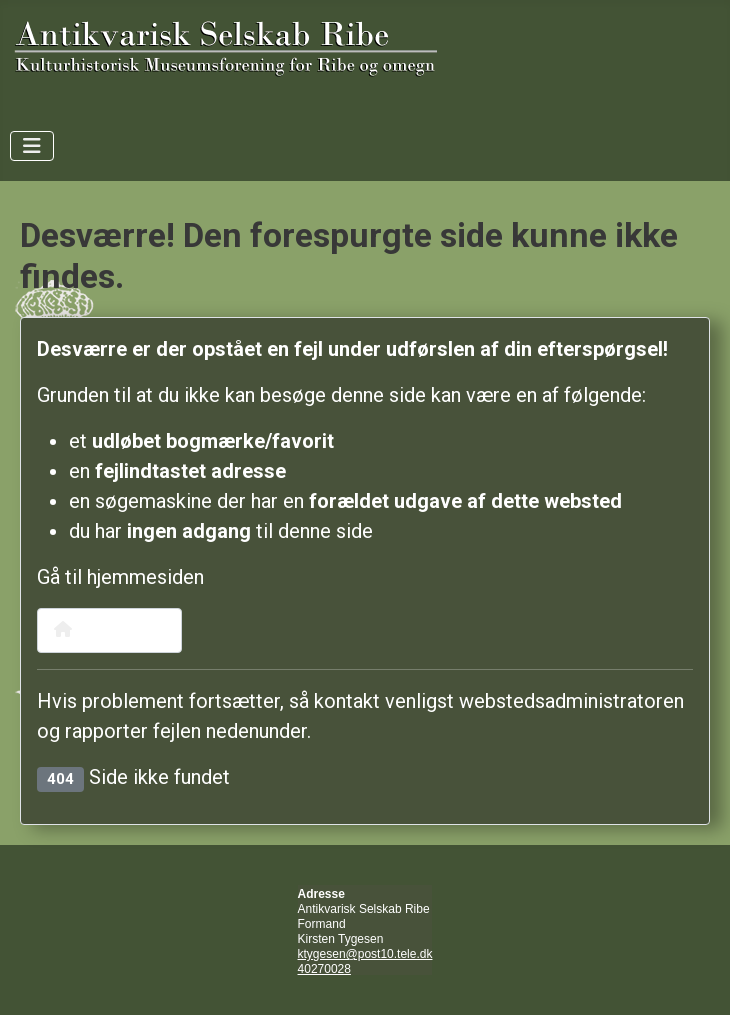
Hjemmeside (109, 629)
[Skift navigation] (32, 146)
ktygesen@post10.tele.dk (365, 954)
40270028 (324, 969)
